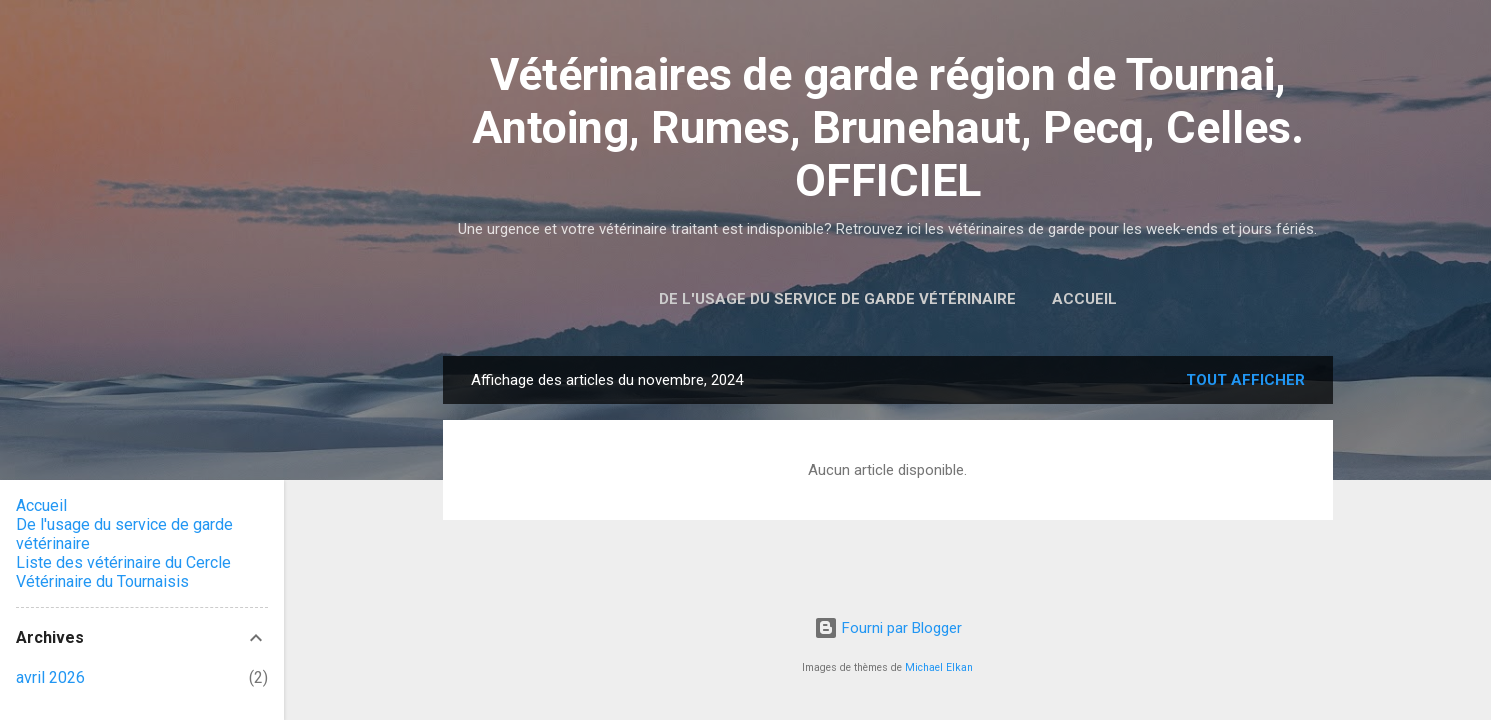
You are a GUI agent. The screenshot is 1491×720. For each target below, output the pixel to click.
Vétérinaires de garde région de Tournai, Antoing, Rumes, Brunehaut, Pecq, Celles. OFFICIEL (888, 127)
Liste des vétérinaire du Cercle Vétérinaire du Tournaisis (123, 572)
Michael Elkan (939, 667)
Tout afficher (1245, 380)
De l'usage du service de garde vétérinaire (837, 299)
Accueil (1084, 299)
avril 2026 (50, 677)
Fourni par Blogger (888, 628)
